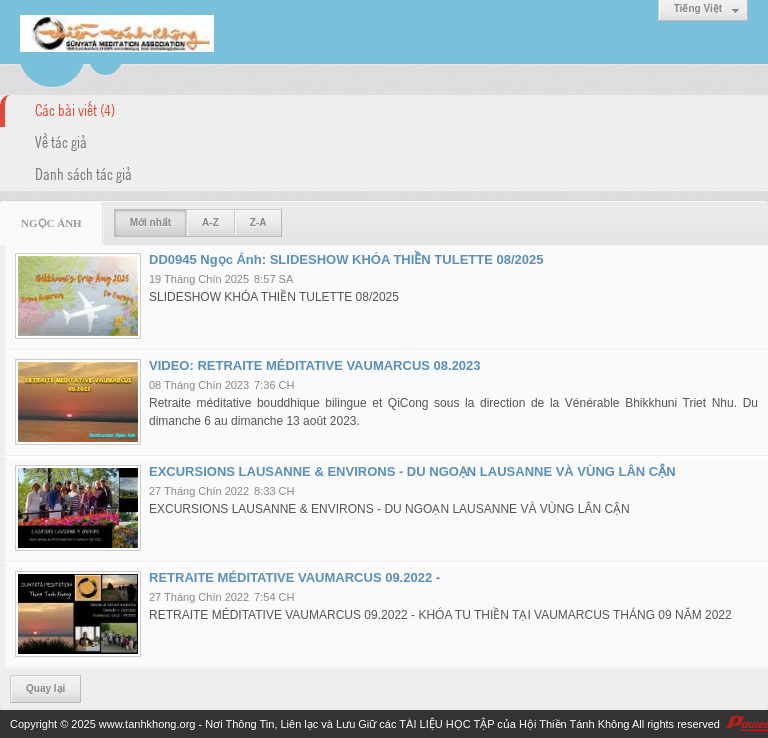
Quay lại (45, 688)
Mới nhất (150, 222)
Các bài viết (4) (75, 109)
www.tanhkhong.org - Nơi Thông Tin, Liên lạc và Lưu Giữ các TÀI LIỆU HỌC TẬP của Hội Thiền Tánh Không (364, 724)
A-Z (210, 222)
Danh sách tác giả (83, 173)
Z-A (258, 222)
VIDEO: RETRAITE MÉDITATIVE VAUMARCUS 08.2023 (315, 365)
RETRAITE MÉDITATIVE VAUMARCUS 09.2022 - (294, 577)
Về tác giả (61, 141)
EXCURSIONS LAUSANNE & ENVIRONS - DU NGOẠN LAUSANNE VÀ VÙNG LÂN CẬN (412, 471)
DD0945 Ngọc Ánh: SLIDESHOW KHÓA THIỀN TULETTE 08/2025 (346, 259)
